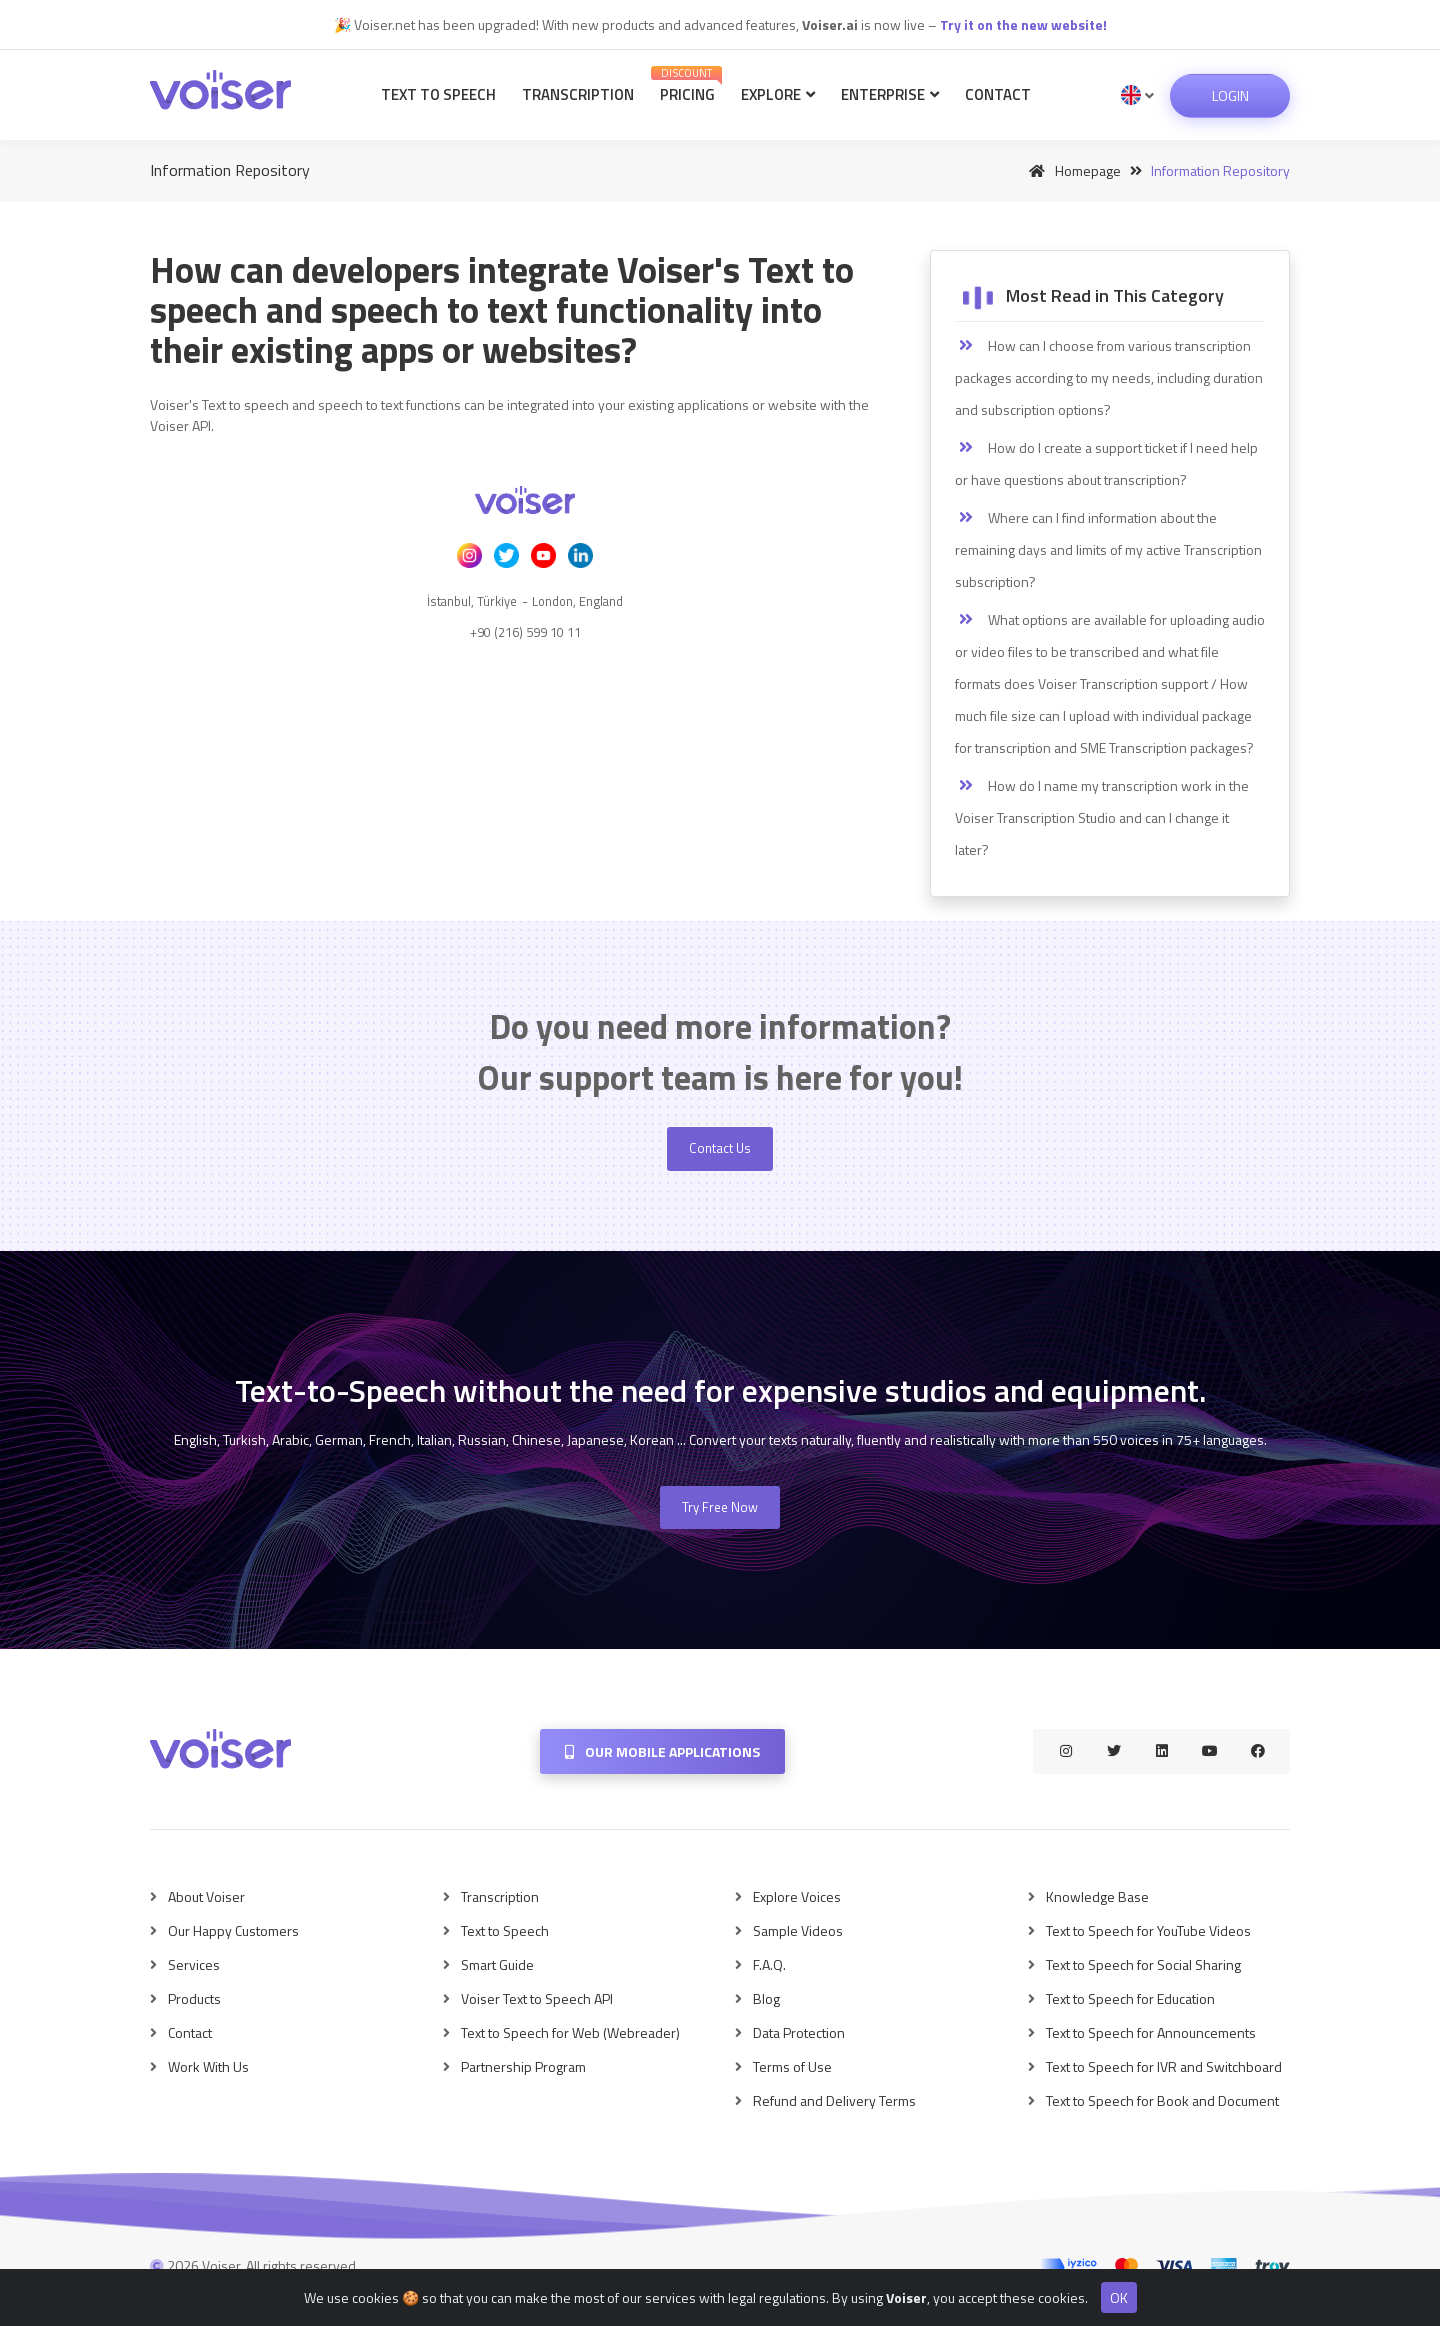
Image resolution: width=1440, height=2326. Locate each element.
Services (194, 1964)
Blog (766, 1998)
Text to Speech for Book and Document (1162, 2100)
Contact (998, 94)
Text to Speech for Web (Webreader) (570, 2032)
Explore (778, 94)
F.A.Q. (769, 1964)
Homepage (1071, 170)
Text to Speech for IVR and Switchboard (1164, 2066)
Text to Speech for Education (1130, 1998)
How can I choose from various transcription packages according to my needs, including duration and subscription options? (1109, 377)
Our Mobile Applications (662, 1751)
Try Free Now (720, 1507)
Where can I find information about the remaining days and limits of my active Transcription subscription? (1108, 549)
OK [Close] (1119, 2297)
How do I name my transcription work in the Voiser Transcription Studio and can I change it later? (1102, 817)
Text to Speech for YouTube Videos (1148, 1930)
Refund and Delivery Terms (834, 2100)
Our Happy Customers (233, 1930)
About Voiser (206, 1896)
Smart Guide (497, 1964)
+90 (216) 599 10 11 (525, 632)
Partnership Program (523, 2066)
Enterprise (890, 94)
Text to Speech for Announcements (1151, 2032)
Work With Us (208, 2066)
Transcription (578, 94)
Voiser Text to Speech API (537, 1998)
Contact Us (720, 1148)
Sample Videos (798, 1930)
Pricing (686, 85)
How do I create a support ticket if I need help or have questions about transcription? (1106, 463)
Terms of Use (792, 2066)
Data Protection (799, 2032)
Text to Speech (438, 94)
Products (194, 1998)
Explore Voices (797, 1896)
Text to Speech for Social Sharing (1143, 1964)
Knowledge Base (1097, 1896)
